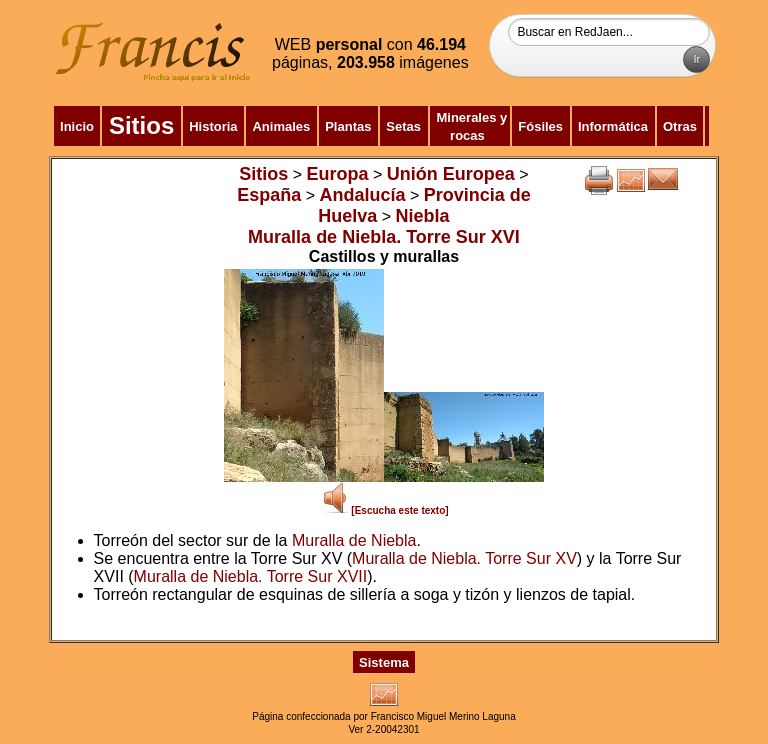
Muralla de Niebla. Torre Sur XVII (251, 576)
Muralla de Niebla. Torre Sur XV (464, 558)
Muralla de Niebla (354, 540)
